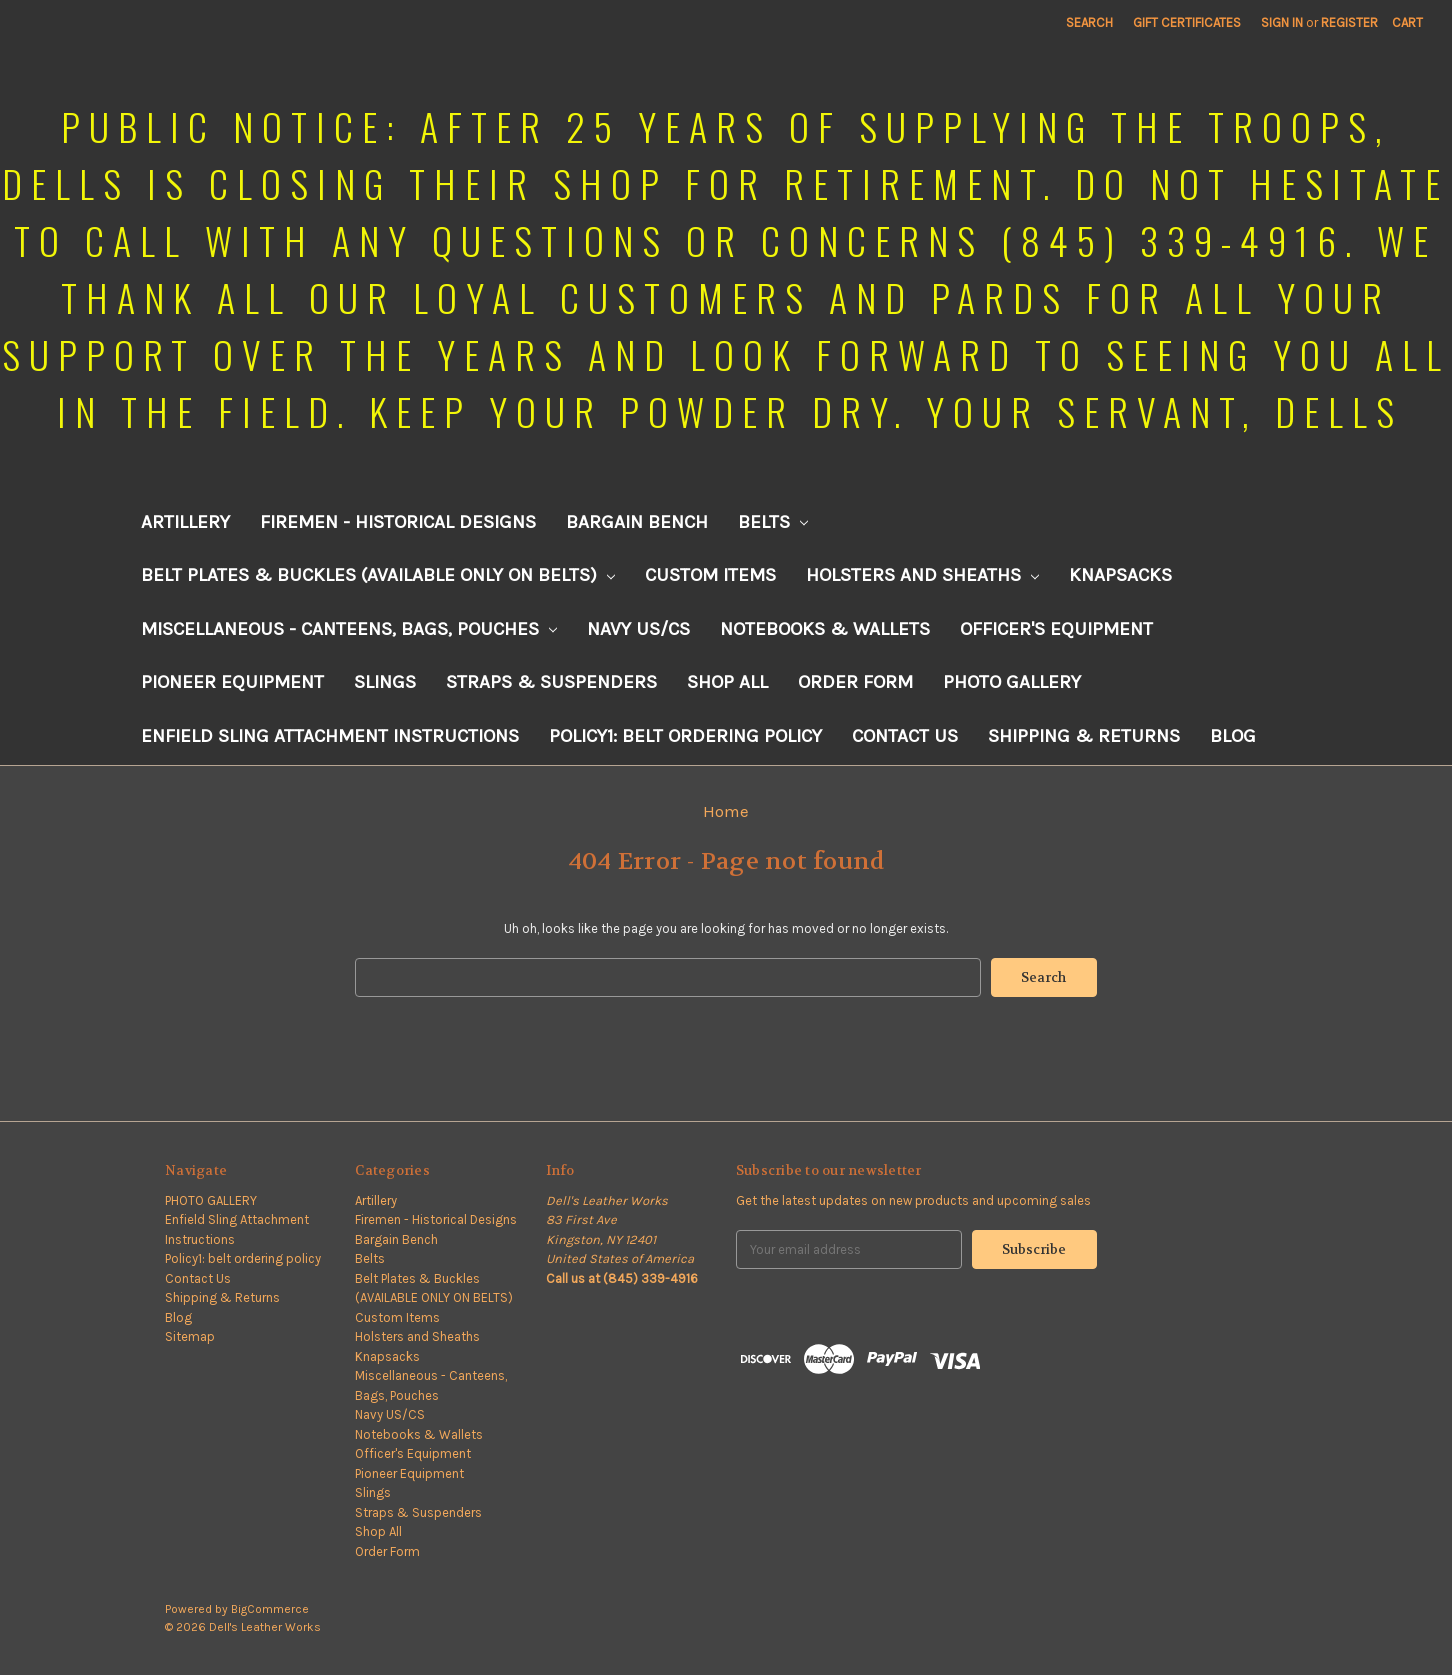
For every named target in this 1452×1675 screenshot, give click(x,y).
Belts (773, 522)
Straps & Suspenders (551, 682)
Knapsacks (1120, 575)
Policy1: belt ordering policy (685, 736)
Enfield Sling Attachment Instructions (330, 736)
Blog (1233, 736)
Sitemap (190, 1336)
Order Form (855, 682)
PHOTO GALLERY (1012, 682)
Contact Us (905, 736)
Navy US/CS (638, 629)
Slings (385, 682)
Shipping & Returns (1084, 736)
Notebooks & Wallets (825, 629)
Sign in (1282, 22)
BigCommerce (270, 1609)
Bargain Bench (637, 522)
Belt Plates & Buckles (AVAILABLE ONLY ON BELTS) (378, 575)
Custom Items (710, 575)
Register (1349, 22)
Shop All (727, 682)
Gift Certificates (1187, 22)
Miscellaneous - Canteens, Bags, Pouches (349, 629)
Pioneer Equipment (232, 682)
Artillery (185, 522)
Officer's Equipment (1056, 629)
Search (1089, 22)
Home (726, 811)
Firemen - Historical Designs (398, 522)
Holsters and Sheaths (922, 575)
